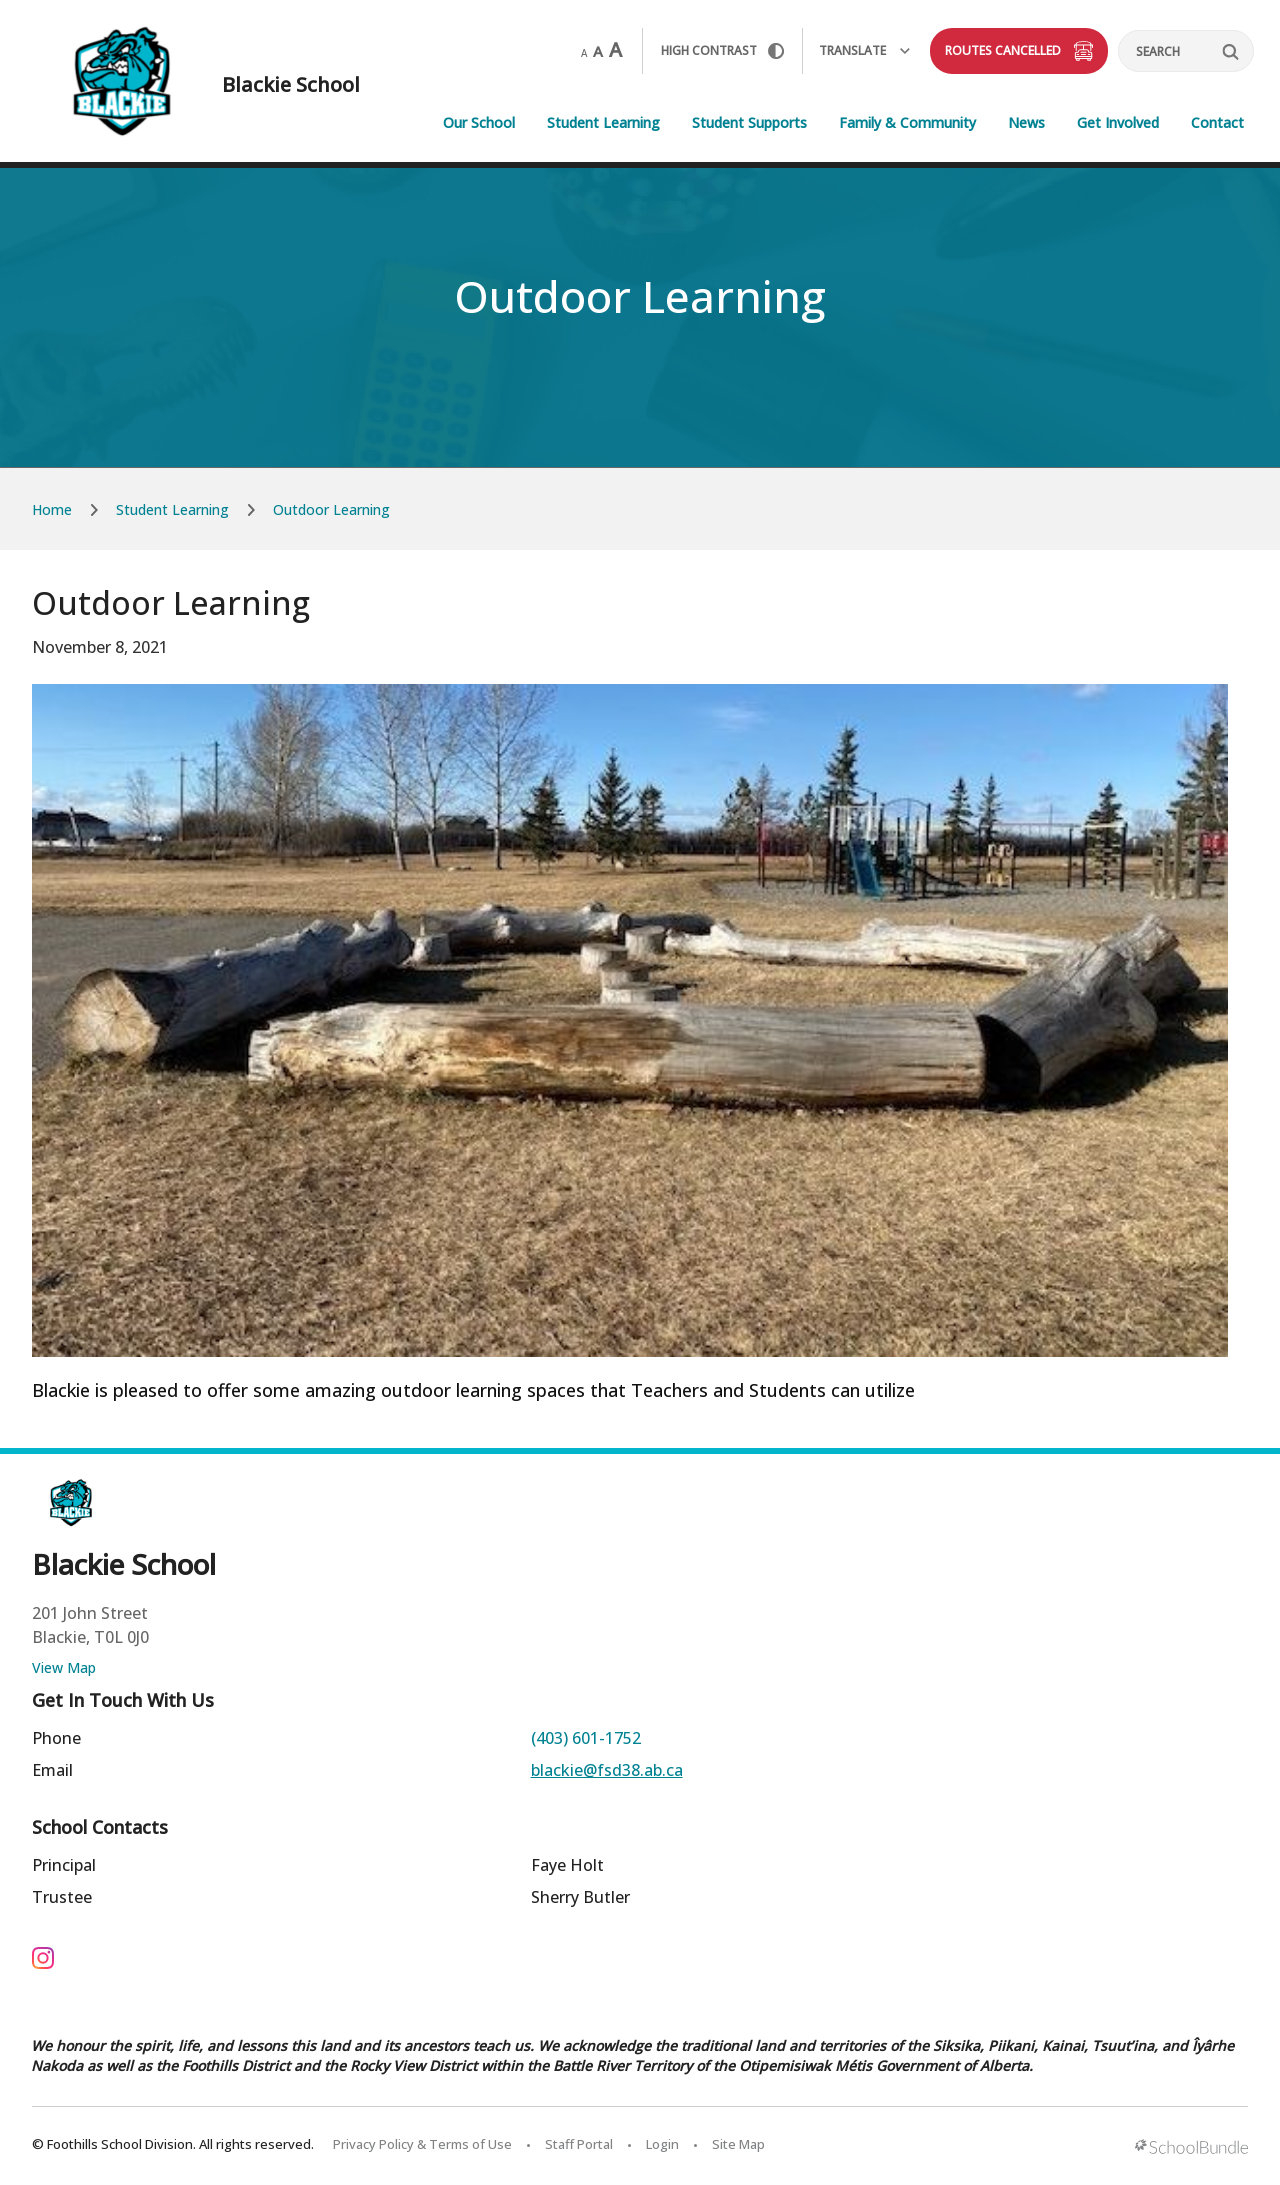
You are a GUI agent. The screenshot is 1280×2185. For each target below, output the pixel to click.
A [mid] (598, 51)
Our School (479, 122)
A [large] (615, 50)
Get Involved (1118, 122)
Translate (864, 50)
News (1026, 122)
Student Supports (749, 122)
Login (662, 2144)
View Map (64, 1667)
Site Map (738, 2144)
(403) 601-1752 (586, 1738)
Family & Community (907, 122)
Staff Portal (579, 2144)
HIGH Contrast (722, 50)
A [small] (584, 53)
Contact (1217, 122)
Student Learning (603, 122)
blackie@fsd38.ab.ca (607, 1770)
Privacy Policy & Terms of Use (422, 2144)
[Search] (1186, 51)
